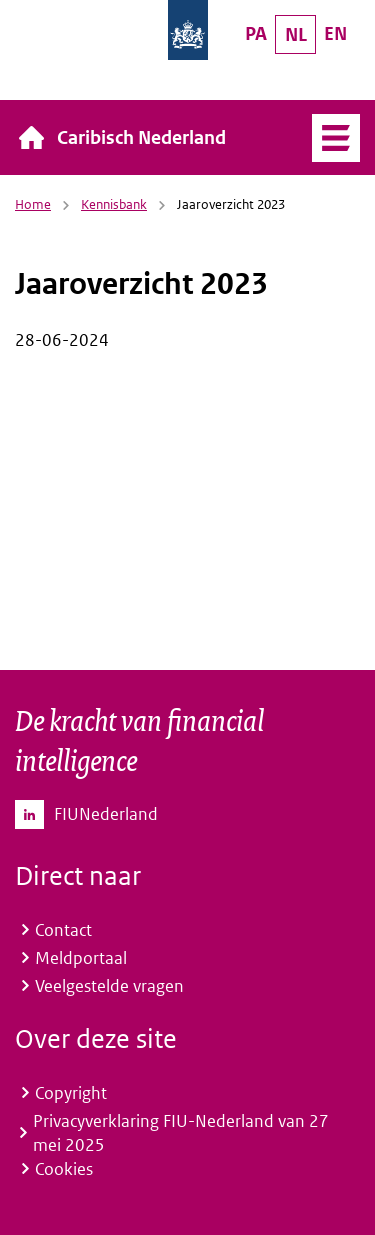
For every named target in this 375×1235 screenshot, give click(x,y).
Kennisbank (114, 204)
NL (296, 34)
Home (33, 204)
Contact (63, 930)
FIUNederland (106, 814)
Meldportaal (81, 958)
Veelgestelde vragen (109, 986)
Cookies (64, 1169)
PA (256, 33)
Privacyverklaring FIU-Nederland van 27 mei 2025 (181, 1133)
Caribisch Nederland (141, 137)
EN (335, 33)
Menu (336, 138)
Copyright (71, 1093)
